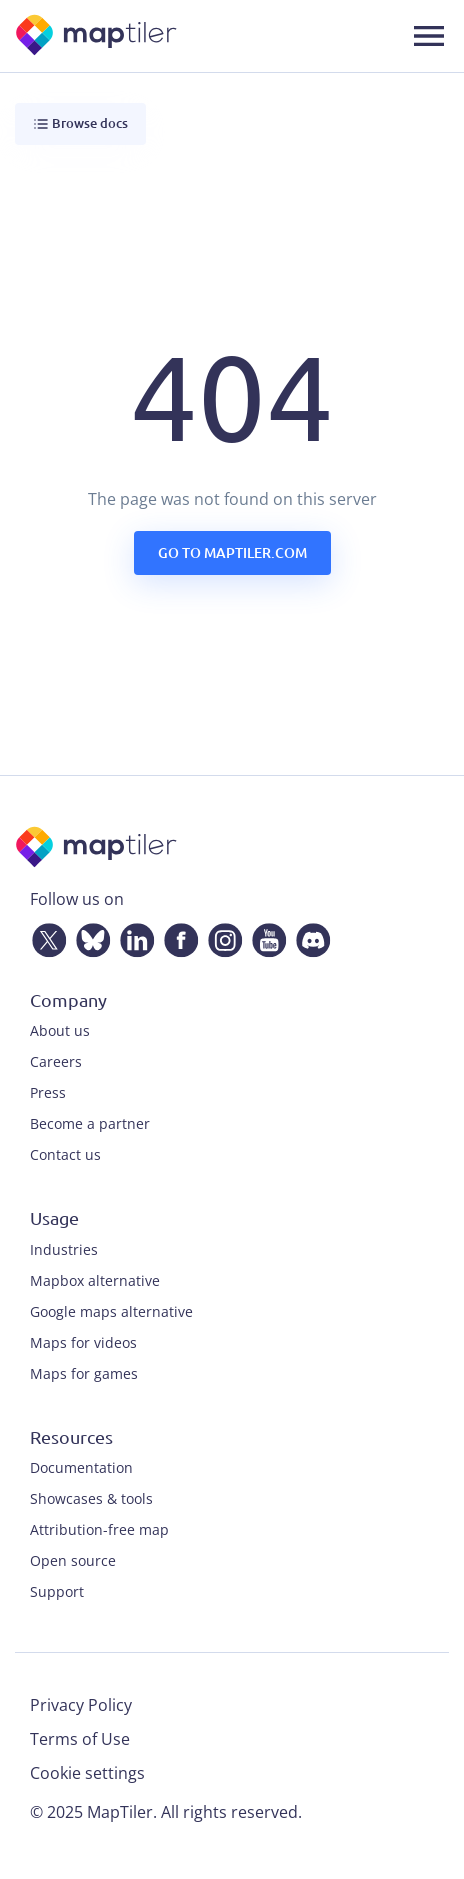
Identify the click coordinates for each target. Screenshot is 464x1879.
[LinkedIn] (133, 936)
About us (60, 1030)
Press (48, 1092)
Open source (73, 1560)
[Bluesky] (89, 936)
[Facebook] (177, 936)
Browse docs (80, 123)
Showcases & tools (91, 1498)
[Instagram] (221, 936)
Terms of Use (80, 1739)
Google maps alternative (111, 1311)
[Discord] (309, 936)
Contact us (65, 1154)
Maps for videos (83, 1342)
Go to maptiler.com (232, 552)
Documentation (81, 1467)
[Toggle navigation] (429, 36)
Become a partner (90, 1123)
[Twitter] (45, 936)
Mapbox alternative (95, 1280)
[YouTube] (265, 936)
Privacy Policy (81, 1705)
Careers (56, 1061)
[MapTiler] (97, 36)
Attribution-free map (99, 1529)
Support (57, 1591)
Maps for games (84, 1373)
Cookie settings (87, 1773)
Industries (64, 1249)
